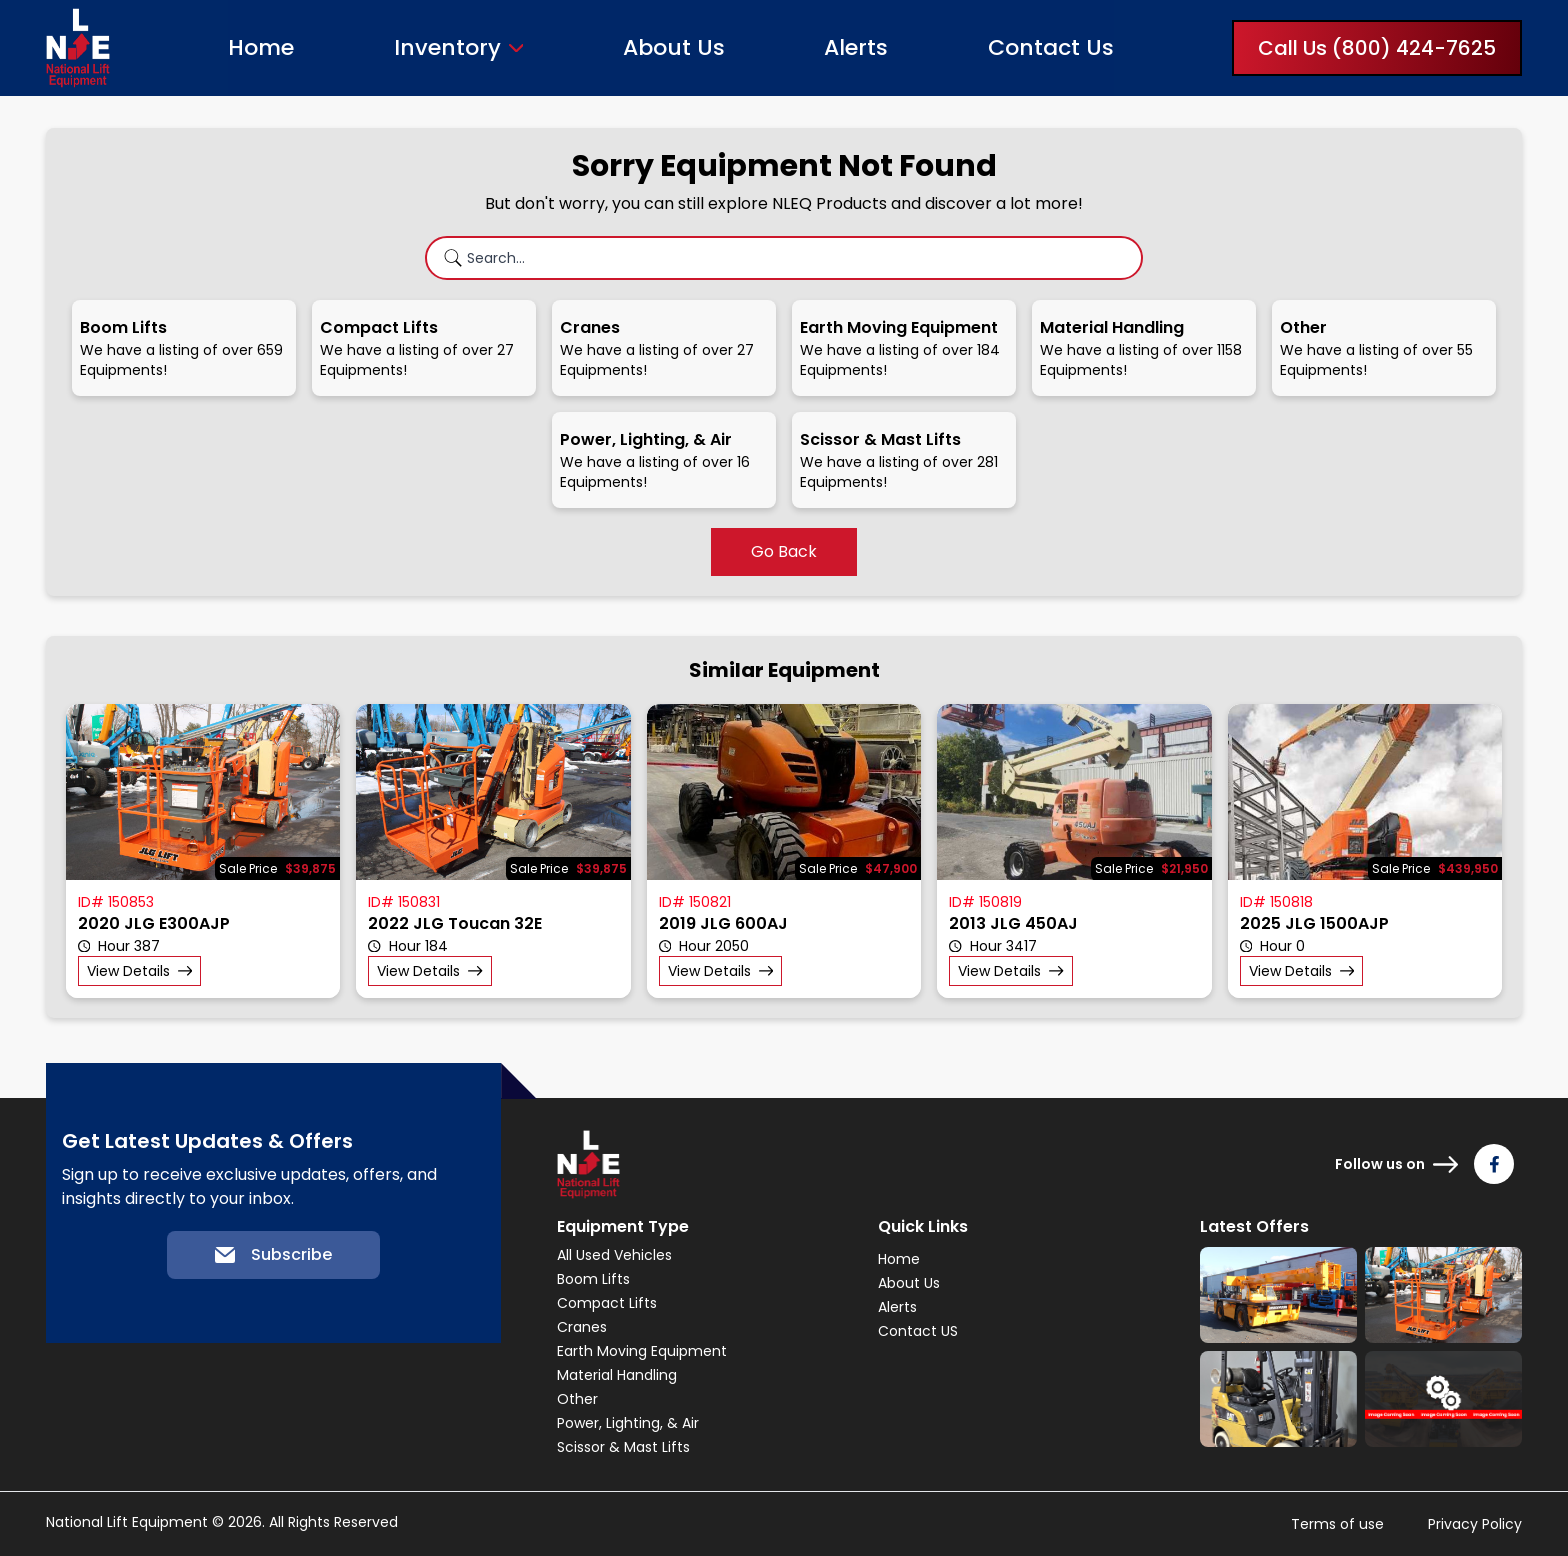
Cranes (582, 1327)
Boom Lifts (593, 1279)
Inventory (447, 48)
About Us (674, 47)
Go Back (784, 551)
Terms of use (1337, 1524)
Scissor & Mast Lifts (623, 1447)
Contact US (918, 1331)
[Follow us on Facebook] (1494, 1164)
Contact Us (1051, 47)
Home (261, 47)
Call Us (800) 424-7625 (1377, 48)
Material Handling (617, 1375)
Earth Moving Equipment (642, 1351)
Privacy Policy (1475, 1524)
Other (577, 1399)
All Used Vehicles (614, 1255)
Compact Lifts (607, 1303)
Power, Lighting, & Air (628, 1423)
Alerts (856, 47)
